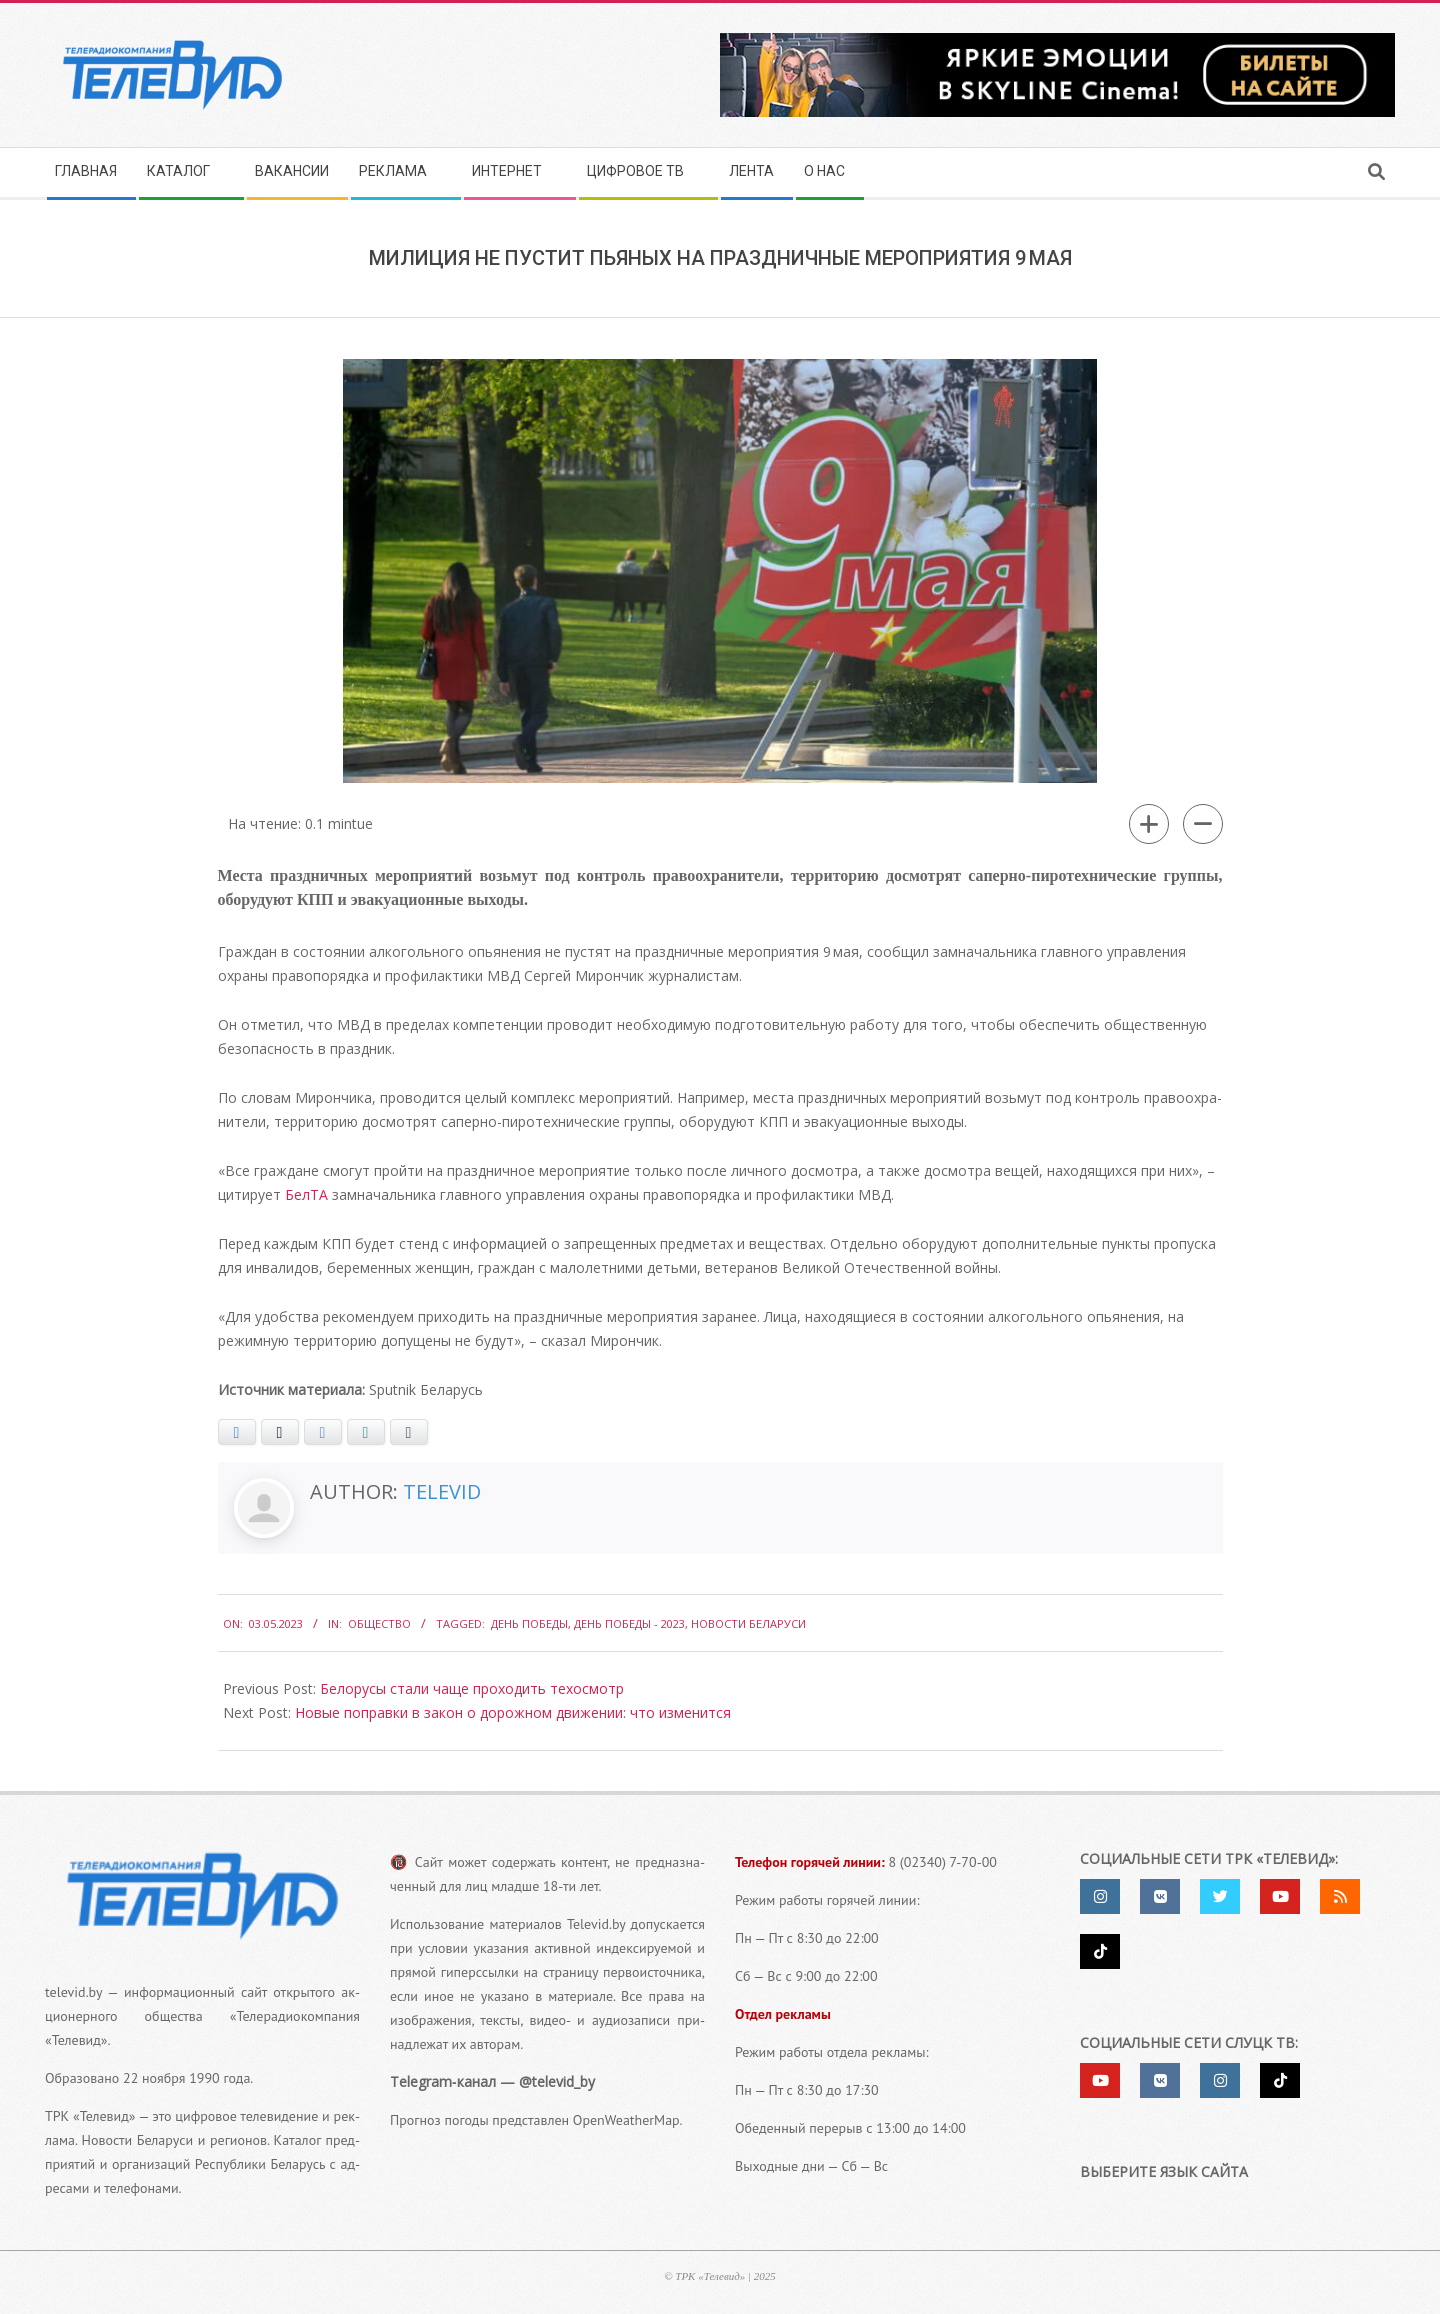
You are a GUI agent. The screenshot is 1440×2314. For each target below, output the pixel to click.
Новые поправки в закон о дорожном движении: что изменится (513, 1712)
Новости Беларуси (748, 1623)
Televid (442, 1491)
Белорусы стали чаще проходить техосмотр (472, 1688)
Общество (379, 1623)
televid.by (73, 1992)
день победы (529, 1623)
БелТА (306, 1194)
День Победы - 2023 (629, 1623)
